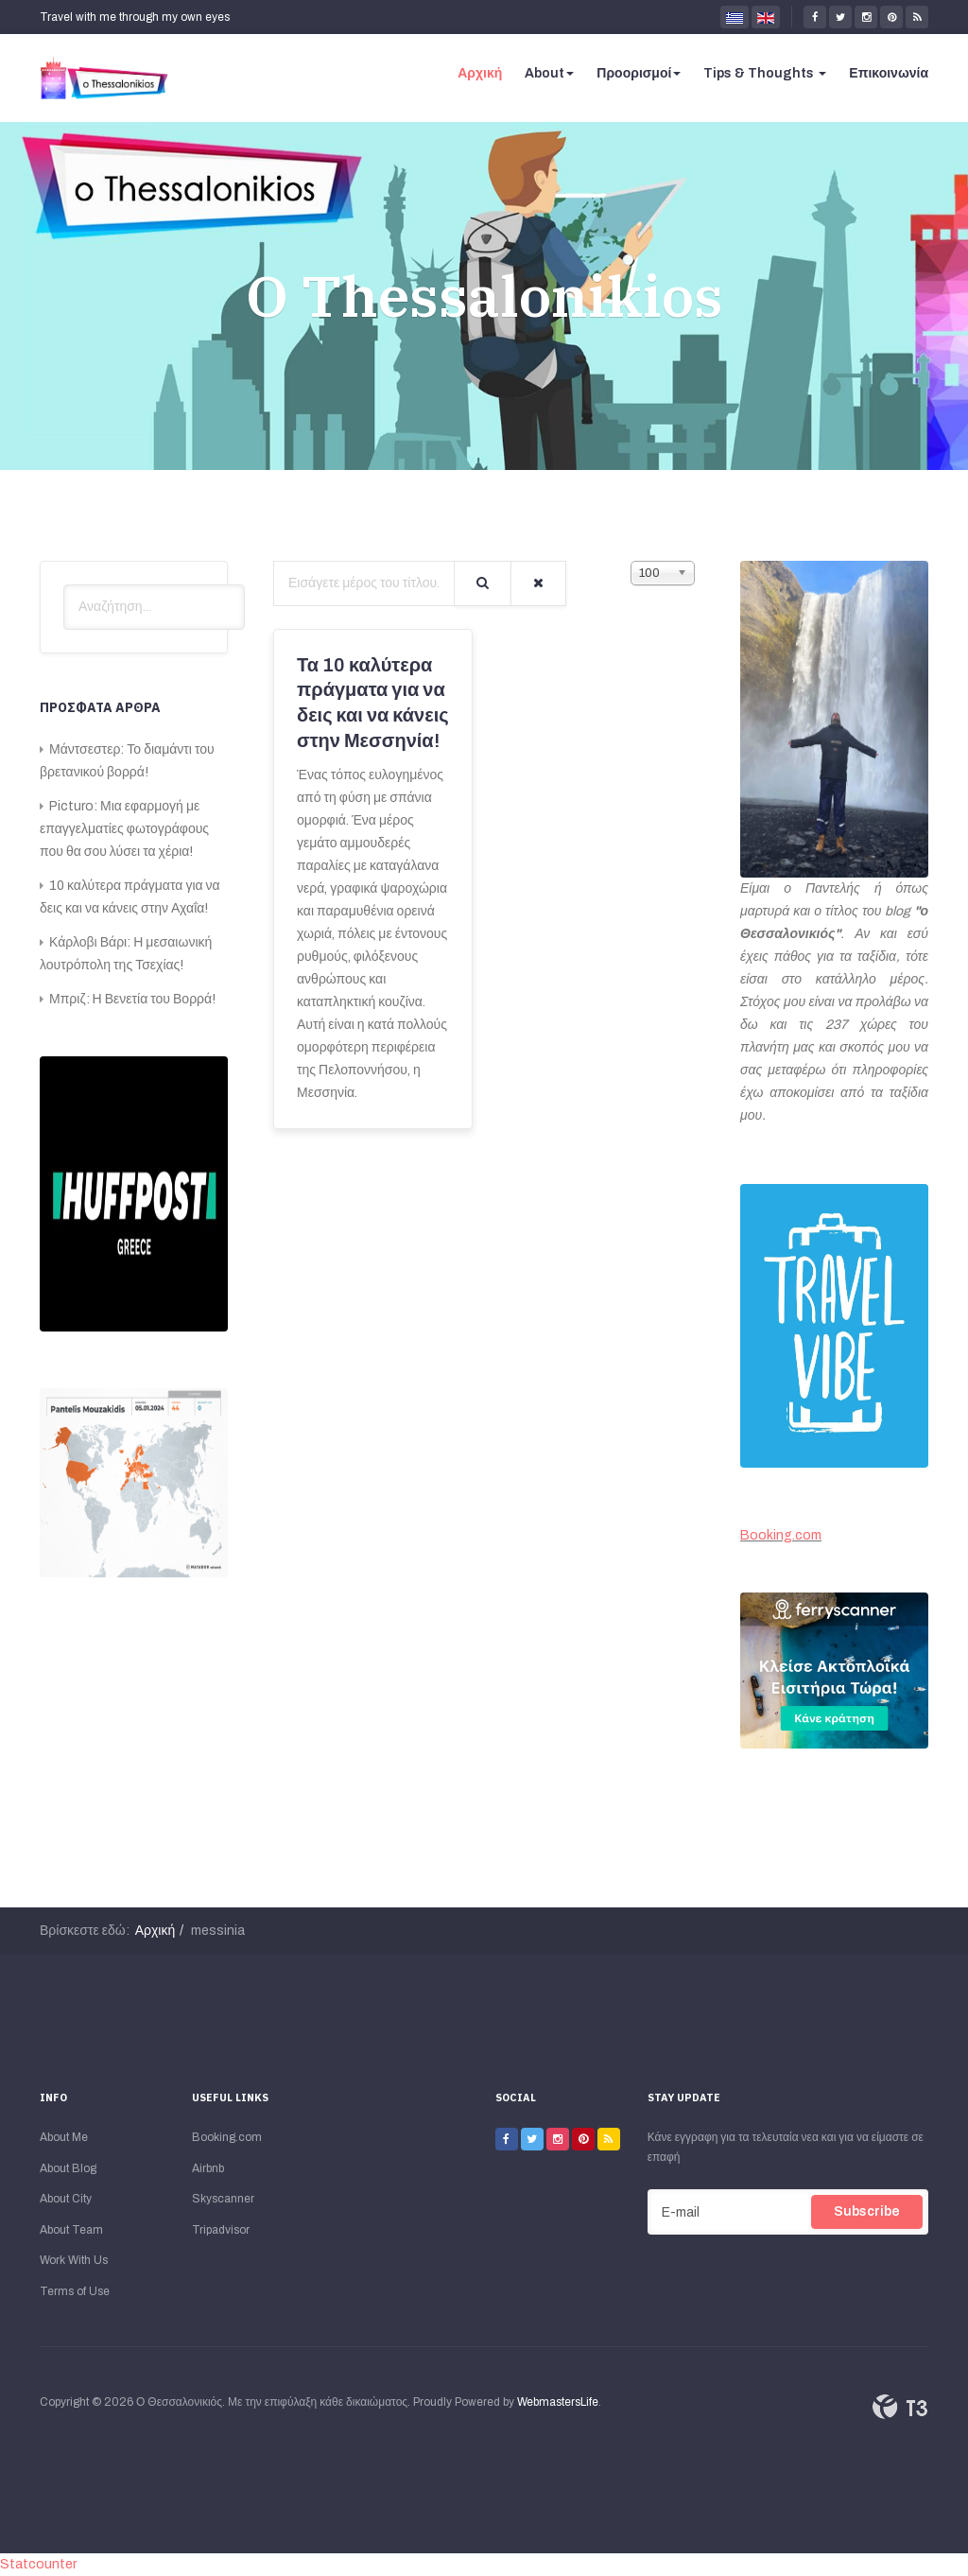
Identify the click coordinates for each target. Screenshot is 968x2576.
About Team (71, 2230)
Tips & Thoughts (764, 73)
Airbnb (208, 2168)
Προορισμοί (638, 73)
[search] (154, 607)
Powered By (900, 2407)
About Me (64, 2137)
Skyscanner (223, 2198)
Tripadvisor (221, 2230)
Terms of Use (75, 2291)
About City (66, 2198)
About (549, 73)
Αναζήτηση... (63, 584)
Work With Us (74, 2260)
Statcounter (38, 2564)
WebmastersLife (557, 2402)
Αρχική (480, 73)
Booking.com (780, 1535)
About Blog (68, 2168)
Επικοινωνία (888, 73)
